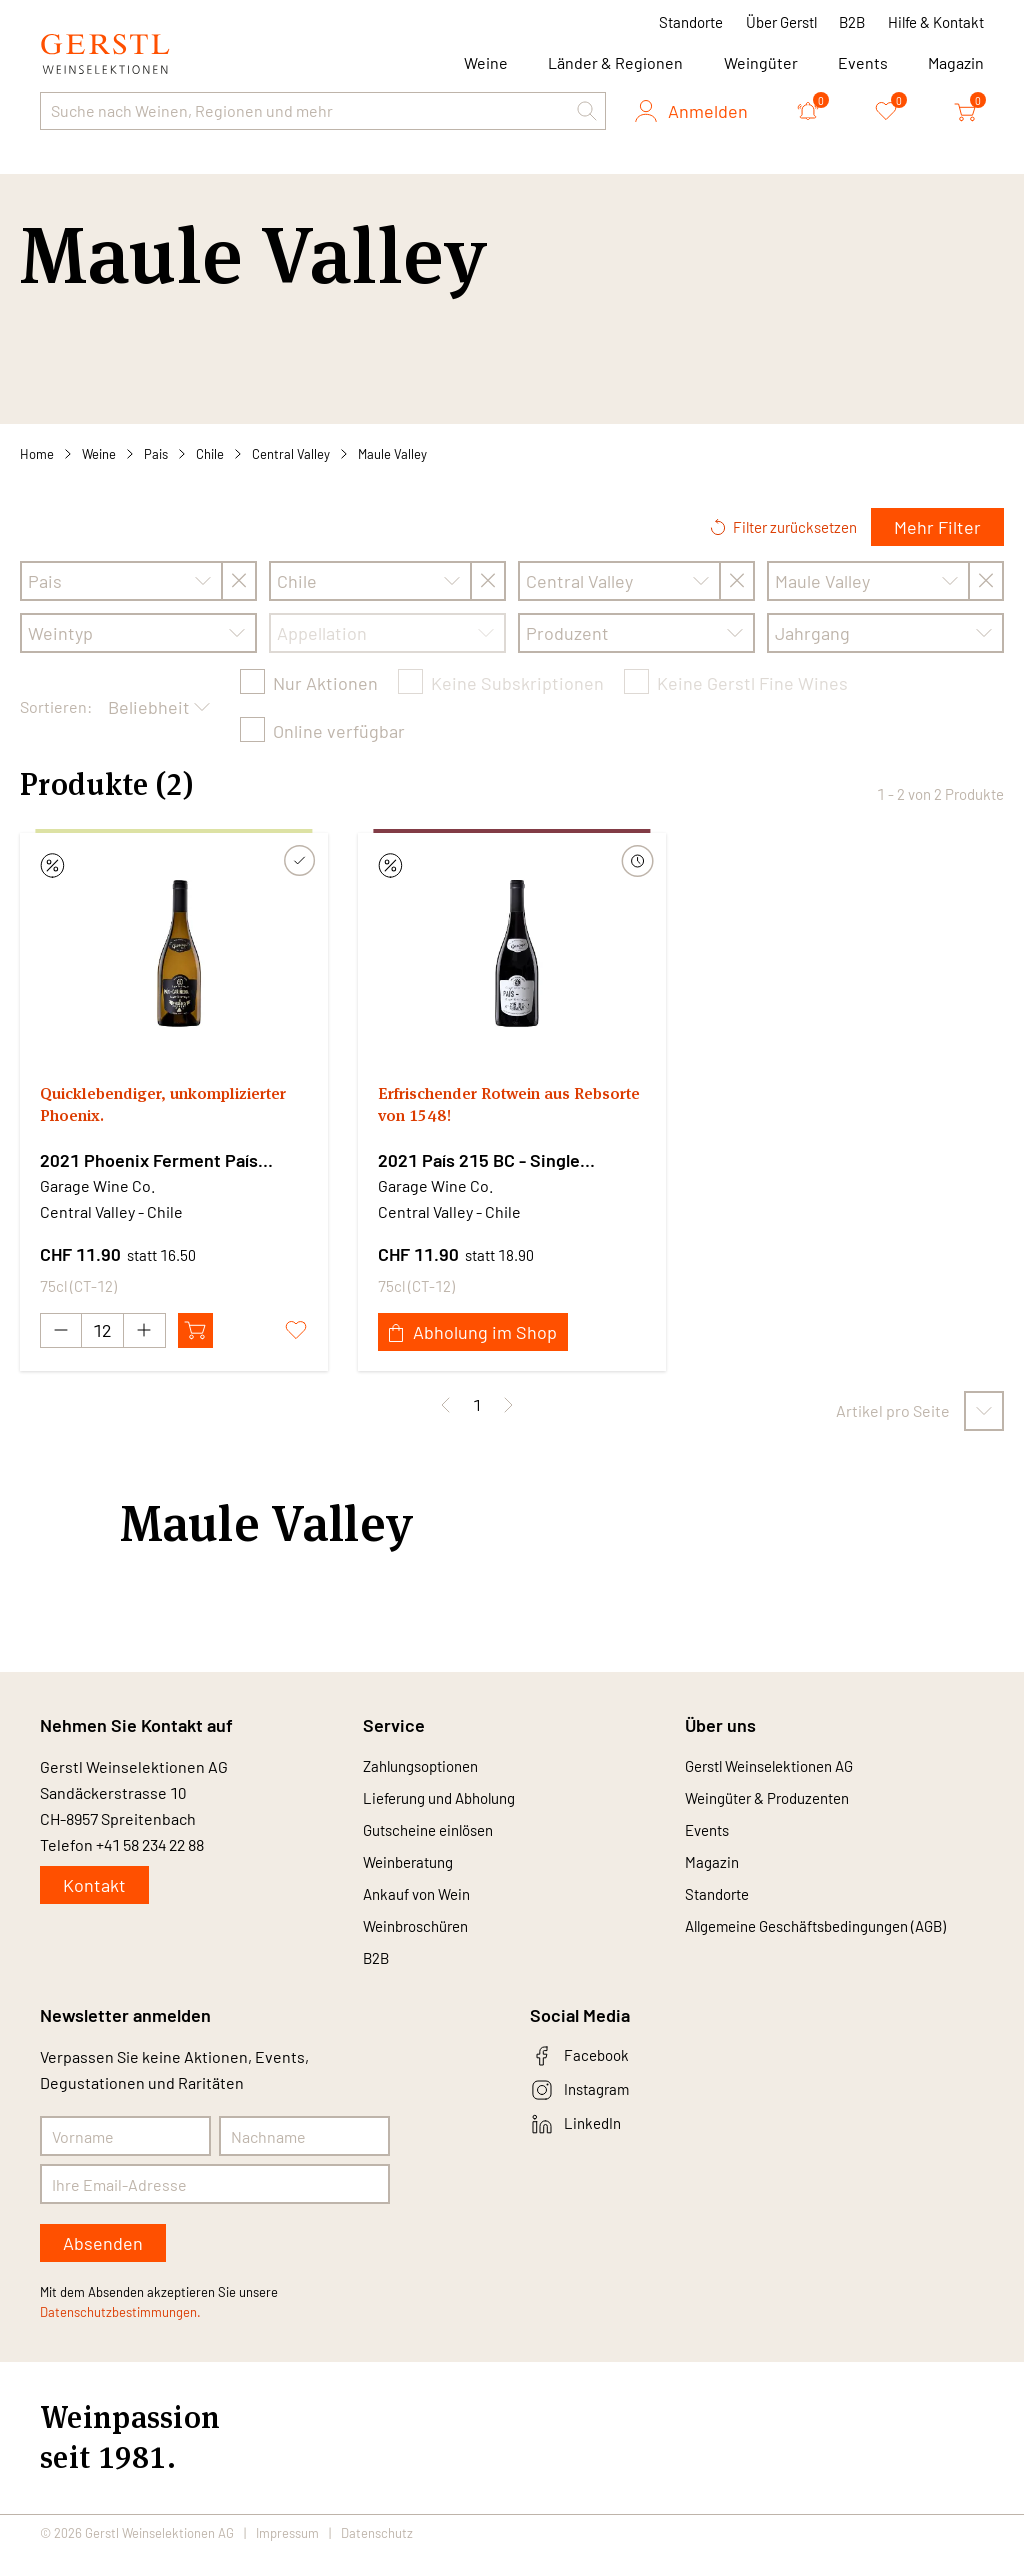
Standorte (691, 22)
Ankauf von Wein (421, 1902)
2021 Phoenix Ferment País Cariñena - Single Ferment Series (172, 1161)
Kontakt (94, 1885)
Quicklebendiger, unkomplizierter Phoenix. (147, 1108)
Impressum (287, 2547)
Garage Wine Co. (97, 1185)
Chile (210, 454)
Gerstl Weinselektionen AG (779, 1766)
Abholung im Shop (473, 1332)
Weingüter (761, 62)
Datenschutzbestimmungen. (120, 2326)
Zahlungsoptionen (427, 1766)
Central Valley (291, 454)
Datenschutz (377, 2547)
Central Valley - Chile (111, 1211)
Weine (99, 454)
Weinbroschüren (421, 1936)
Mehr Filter (937, 527)
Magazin (956, 62)
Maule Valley (392, 454)
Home (37, 454)
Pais (156, 454)
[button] (587, 111)
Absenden (103, 2257)
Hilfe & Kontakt (936, 22)
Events (863, 62)
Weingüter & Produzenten (776, 1800)
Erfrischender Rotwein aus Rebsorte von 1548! (490, 1108)
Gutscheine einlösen (435, 1834)
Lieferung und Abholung (448, 1800)
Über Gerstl (781, 22)
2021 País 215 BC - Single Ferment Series (479, 1161)
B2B (852, 22)
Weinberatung (413, 1868)
